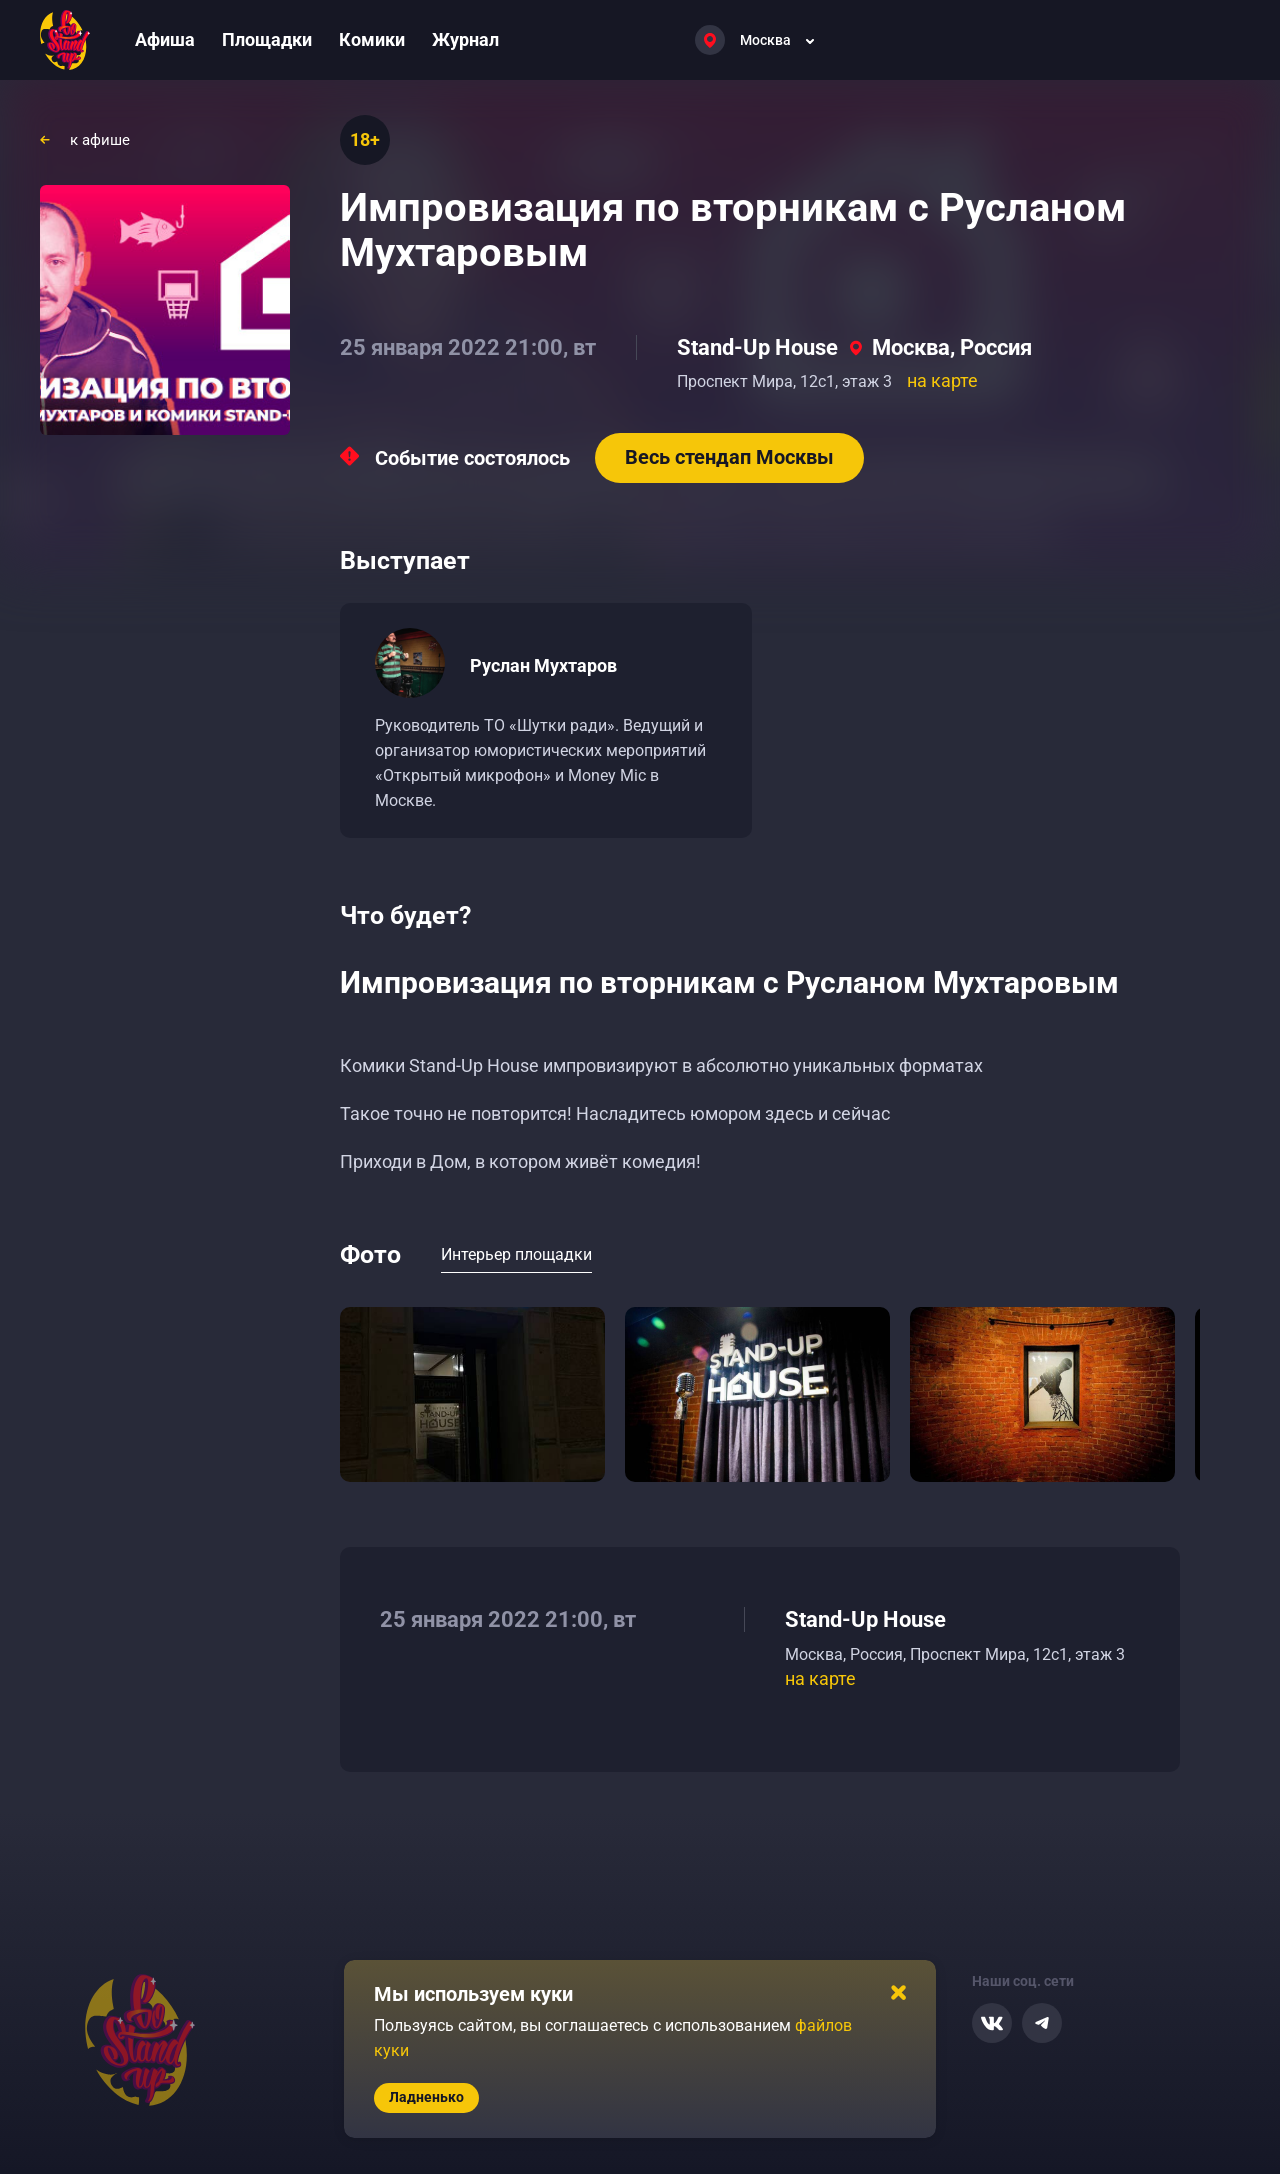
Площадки (267, 39)
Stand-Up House (757, 347)
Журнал (465, 39)
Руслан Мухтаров (543, 665)
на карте (942, 380)
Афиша (165, 39)
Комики (372, 39)
